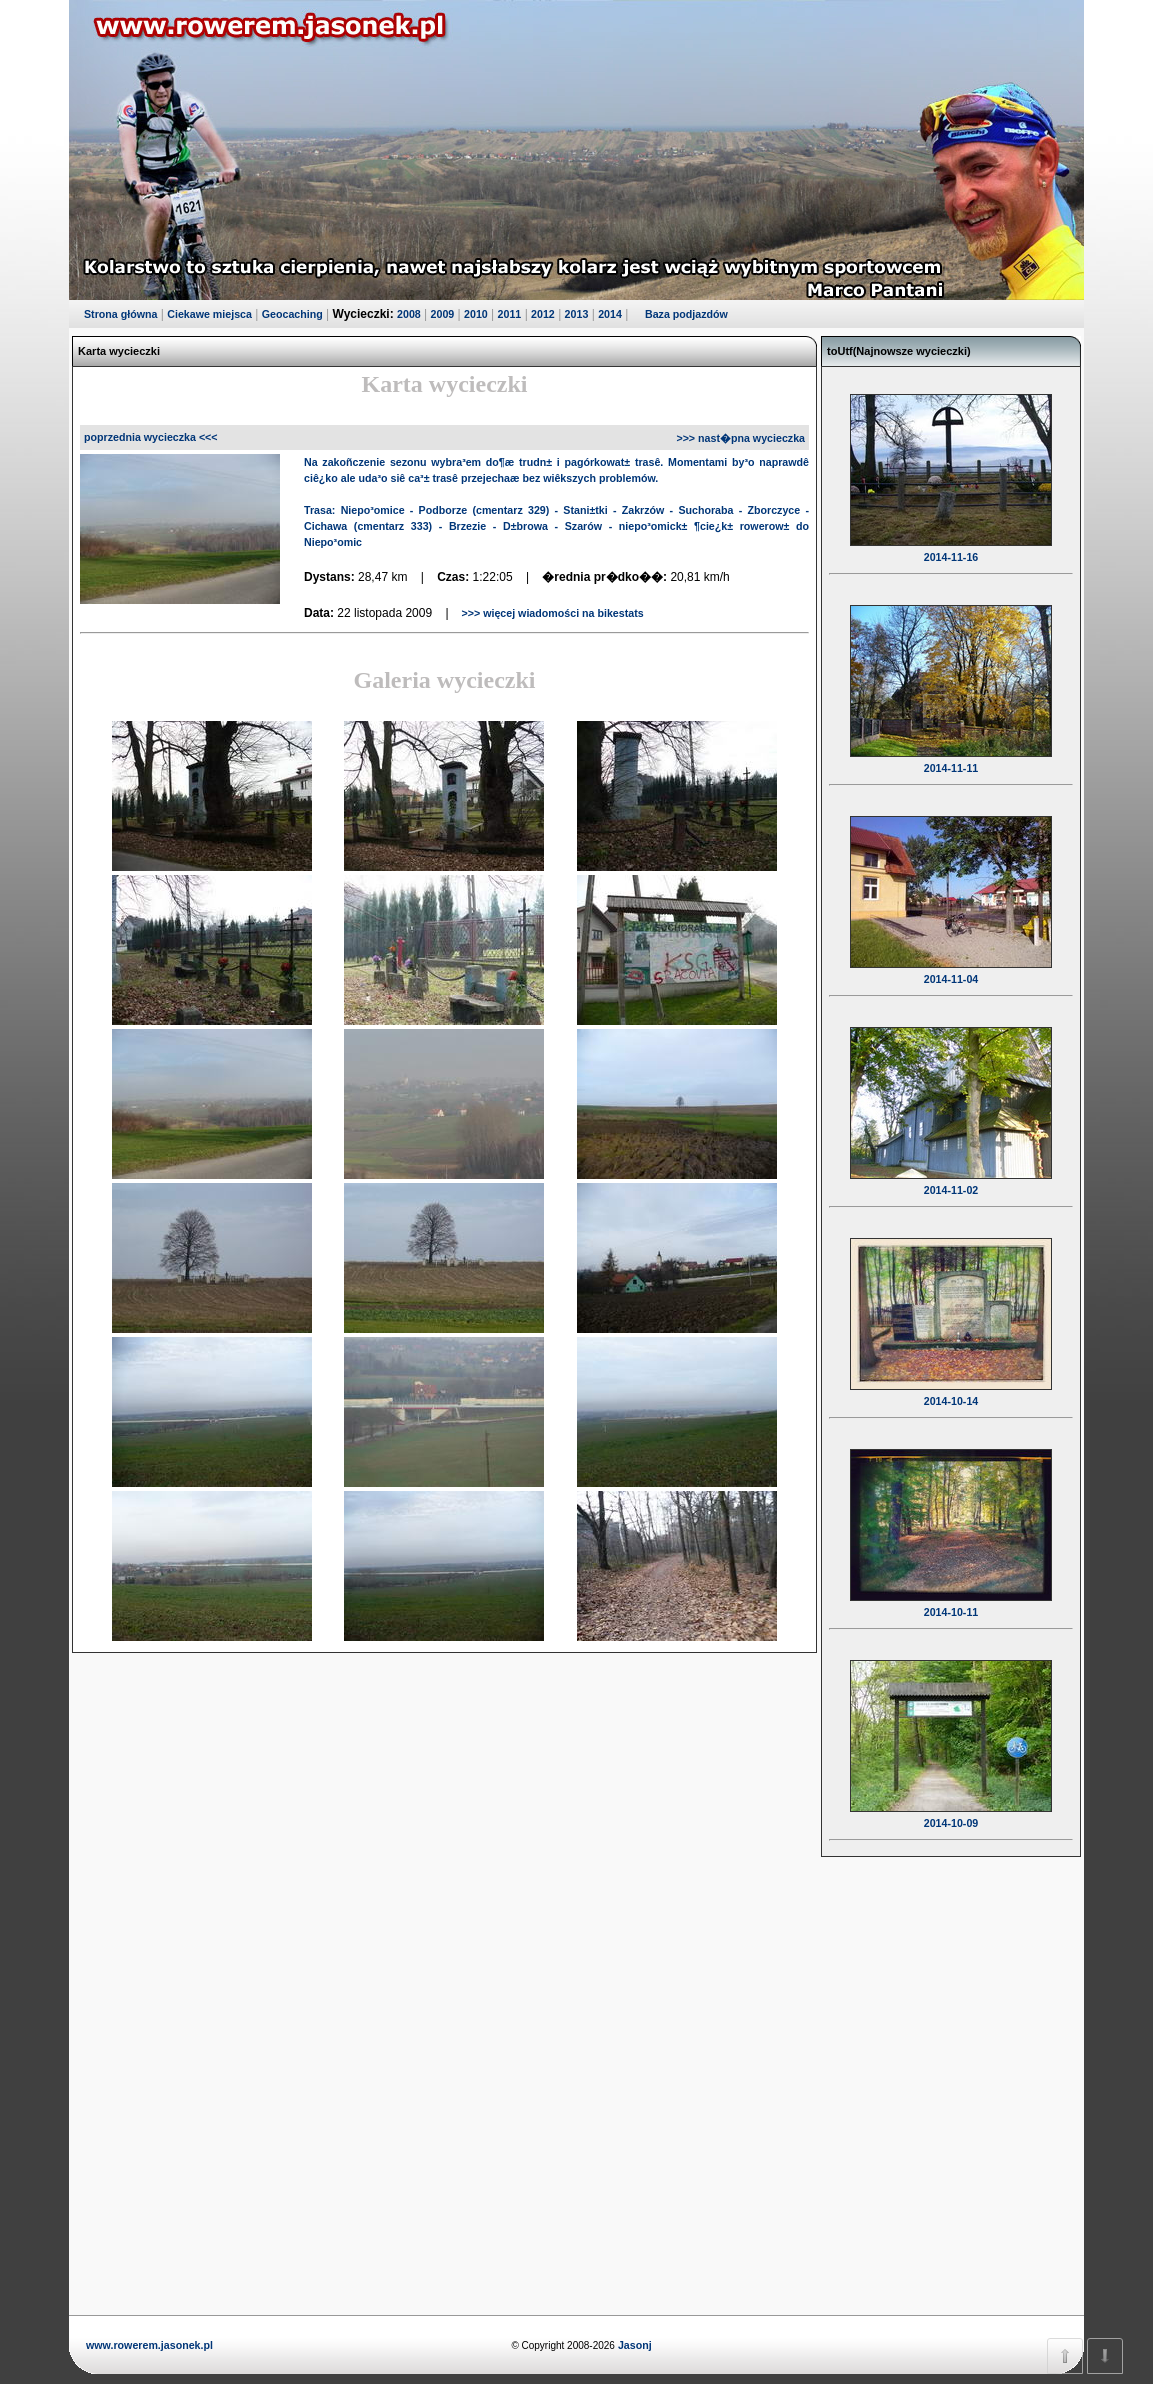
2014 (610, 314)
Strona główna (120, 314)
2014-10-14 (951, 1388)
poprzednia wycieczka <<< (151, 437)
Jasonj (633, 2345)
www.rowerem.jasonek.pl (149, 2345)
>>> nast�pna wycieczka (740, 438)
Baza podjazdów (686, 314)
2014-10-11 (951, 1599)
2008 (409, 314)
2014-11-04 (951, 966)
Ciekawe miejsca (209, 314)
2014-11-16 (951, 544)
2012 (543, 314)
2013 (577, 314)
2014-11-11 (951, 755)
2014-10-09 (951, 1810)
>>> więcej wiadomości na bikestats (551, 613)
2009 (443, 314)
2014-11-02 (951, 1177)
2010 (476, 314)
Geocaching (292, 314)
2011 (510, 314)
